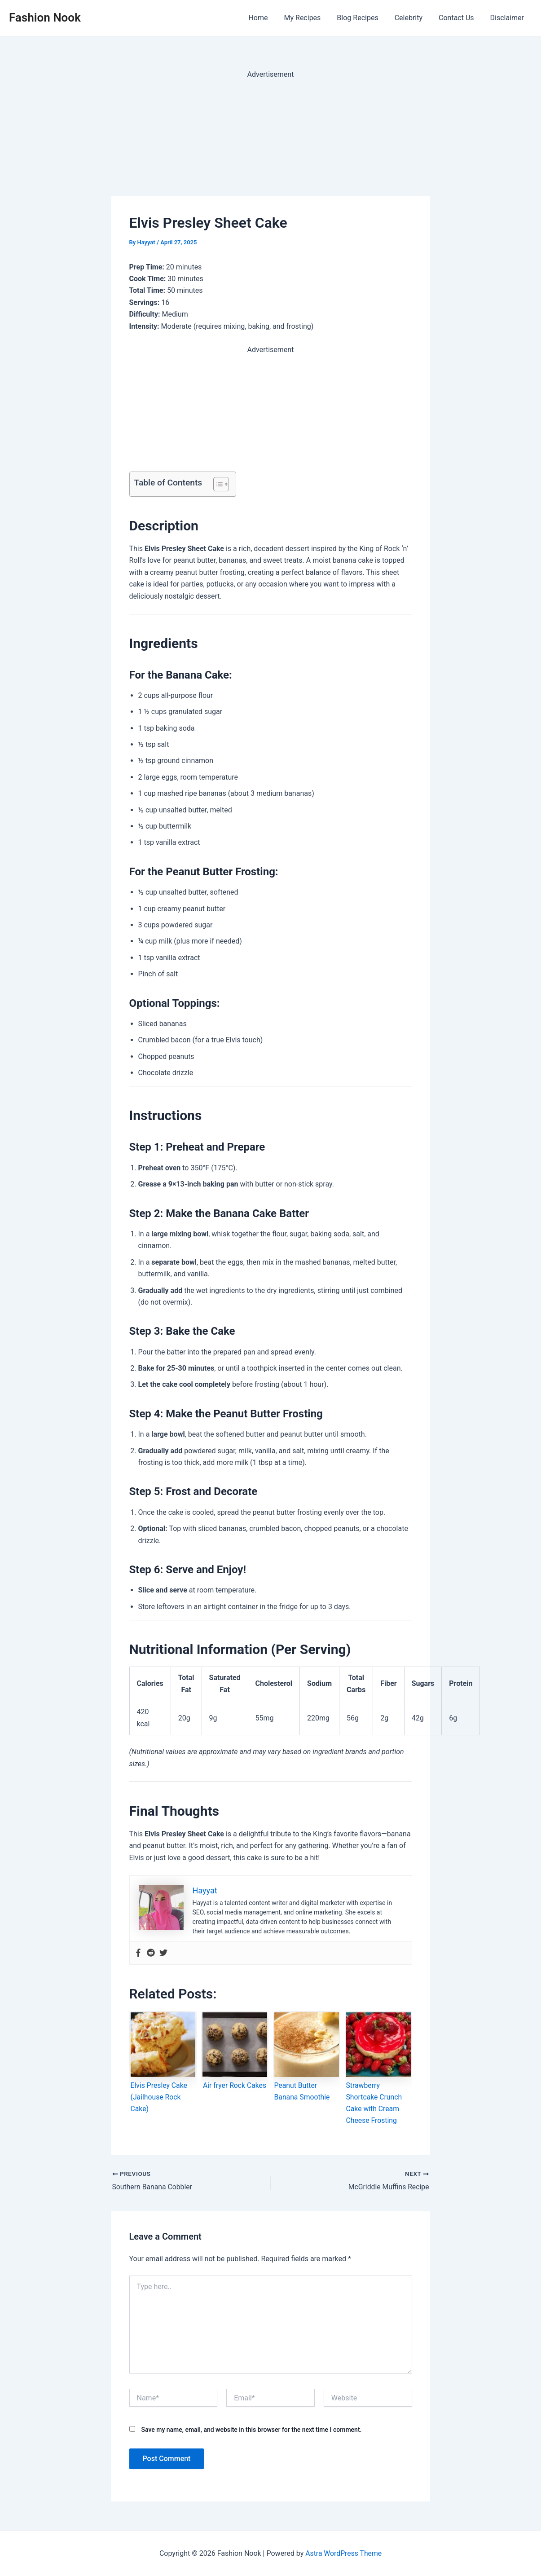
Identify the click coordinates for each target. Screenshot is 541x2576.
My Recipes (310, 17)
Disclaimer (508, 17)
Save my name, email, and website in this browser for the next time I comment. (251, 2430)
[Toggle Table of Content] (217, 484)
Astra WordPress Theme (343, 2553)
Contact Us (459, 17)
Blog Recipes (363, 17)
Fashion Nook (45, 17)
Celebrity (413, 17)
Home (267, 17)
